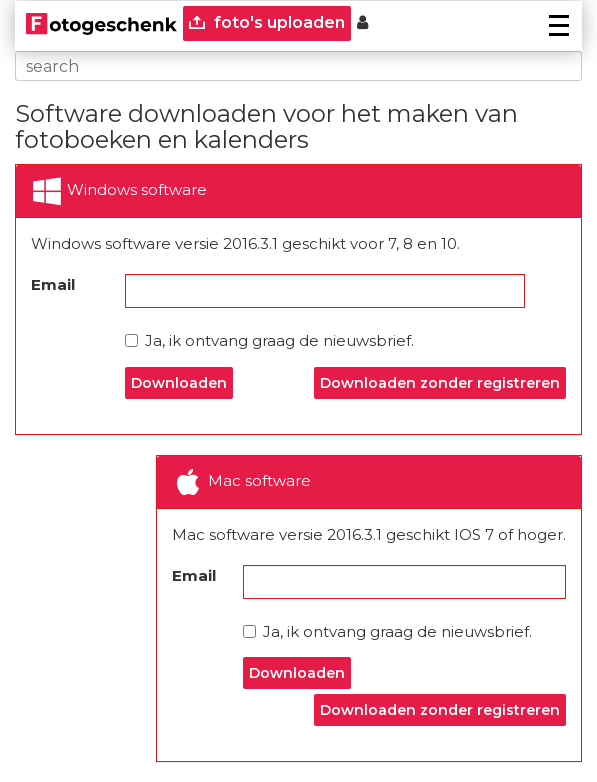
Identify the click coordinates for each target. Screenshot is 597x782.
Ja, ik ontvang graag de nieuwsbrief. (269, 340)
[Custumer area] (362, 23)
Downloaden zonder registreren (440, 383)
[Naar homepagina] (101, 23)
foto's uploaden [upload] (267, 22)
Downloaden (179, 383)
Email (53, 284)
